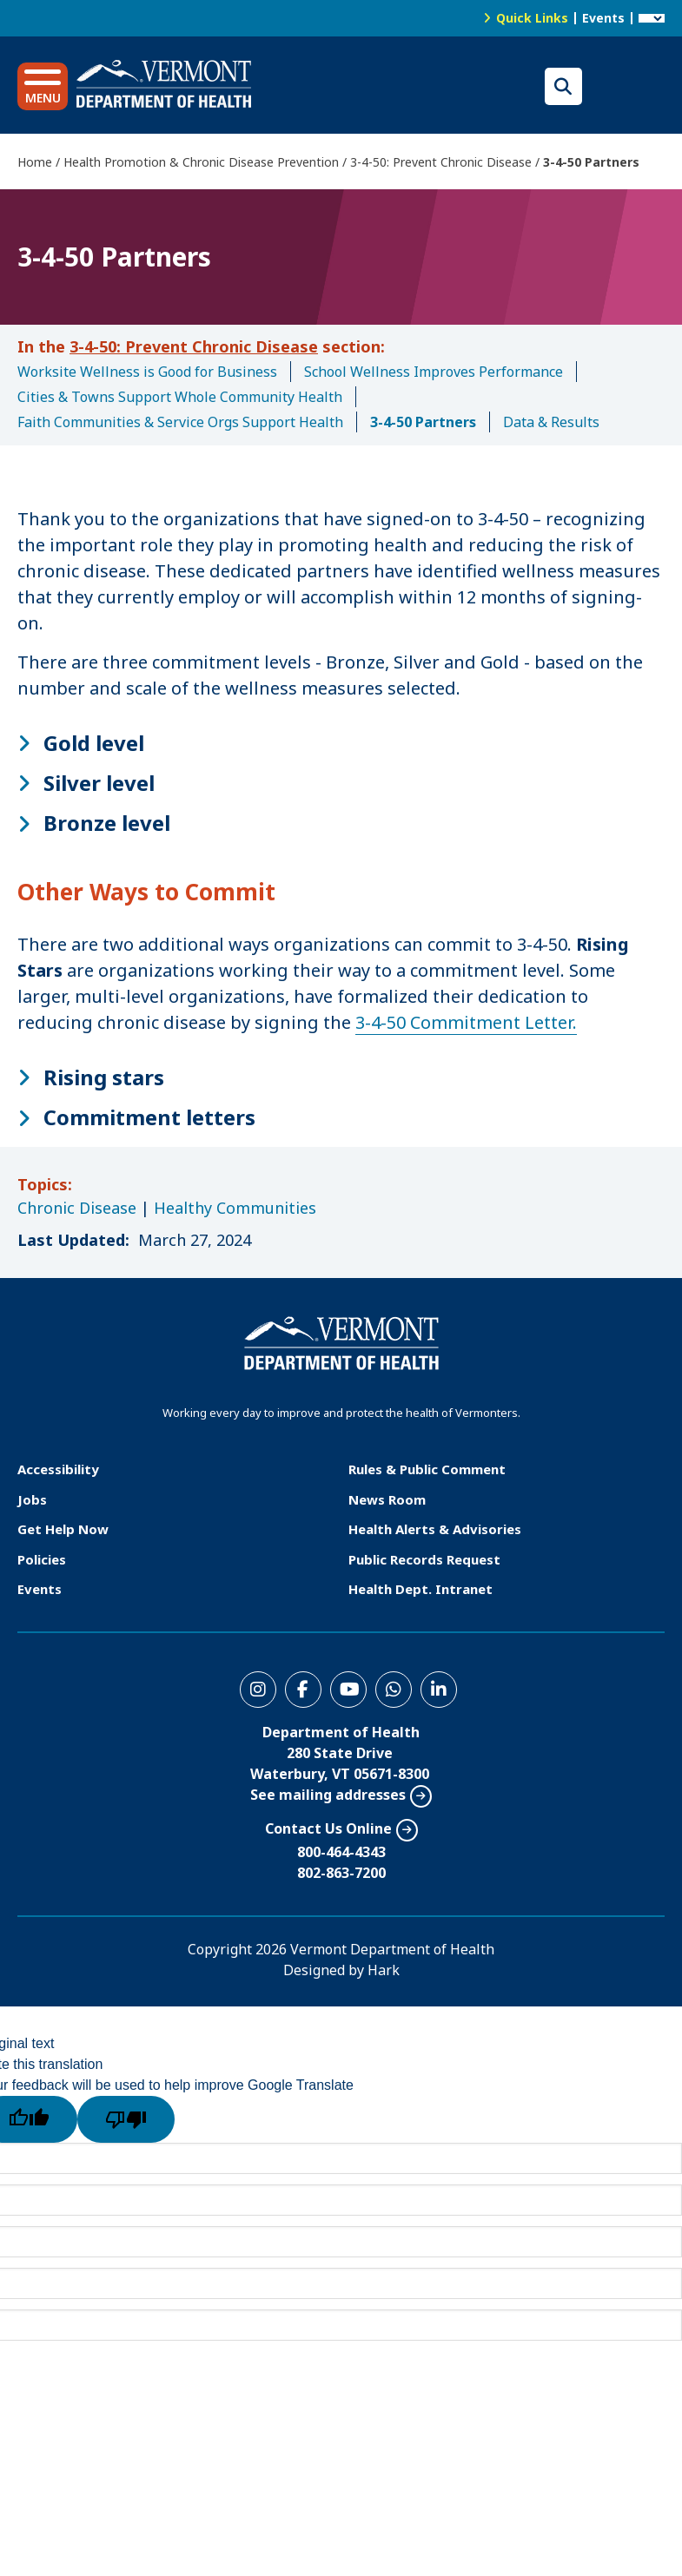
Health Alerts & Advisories (434, 1529)
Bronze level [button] (106, 823)
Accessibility (58, 1469)
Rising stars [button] (103, 1077)
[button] (42, 86)
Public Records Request (424, 1559)
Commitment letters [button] (149, 1117)
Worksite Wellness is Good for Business (147, 371)
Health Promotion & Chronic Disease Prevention (201, 162)
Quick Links (532, 18)
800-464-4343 (341, 1851)
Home (34, 162)
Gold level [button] (93, 743)
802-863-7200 (341, 1872)
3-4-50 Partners (423, 422)
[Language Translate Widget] (652, 18)
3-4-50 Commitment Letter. (466, 1022)
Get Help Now (63, 1529)
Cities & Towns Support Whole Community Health (179, 396)
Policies (41, 1559)
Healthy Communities (235, 1207)
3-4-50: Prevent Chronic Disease (441, 162)
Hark (383, 1970)
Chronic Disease (76, 1207)
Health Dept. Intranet (420, 1589)
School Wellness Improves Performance (433, 371)
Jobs (32, 1499)
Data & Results (551, 422)
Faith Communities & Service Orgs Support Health (180, 422)
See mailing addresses (328, 1794)
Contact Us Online (328, 1828)
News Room (387, 1499)
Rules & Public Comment (427, 1469)
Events (603, 18)
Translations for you (628, 86)
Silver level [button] (99, 783)
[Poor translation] (126, 2119)
